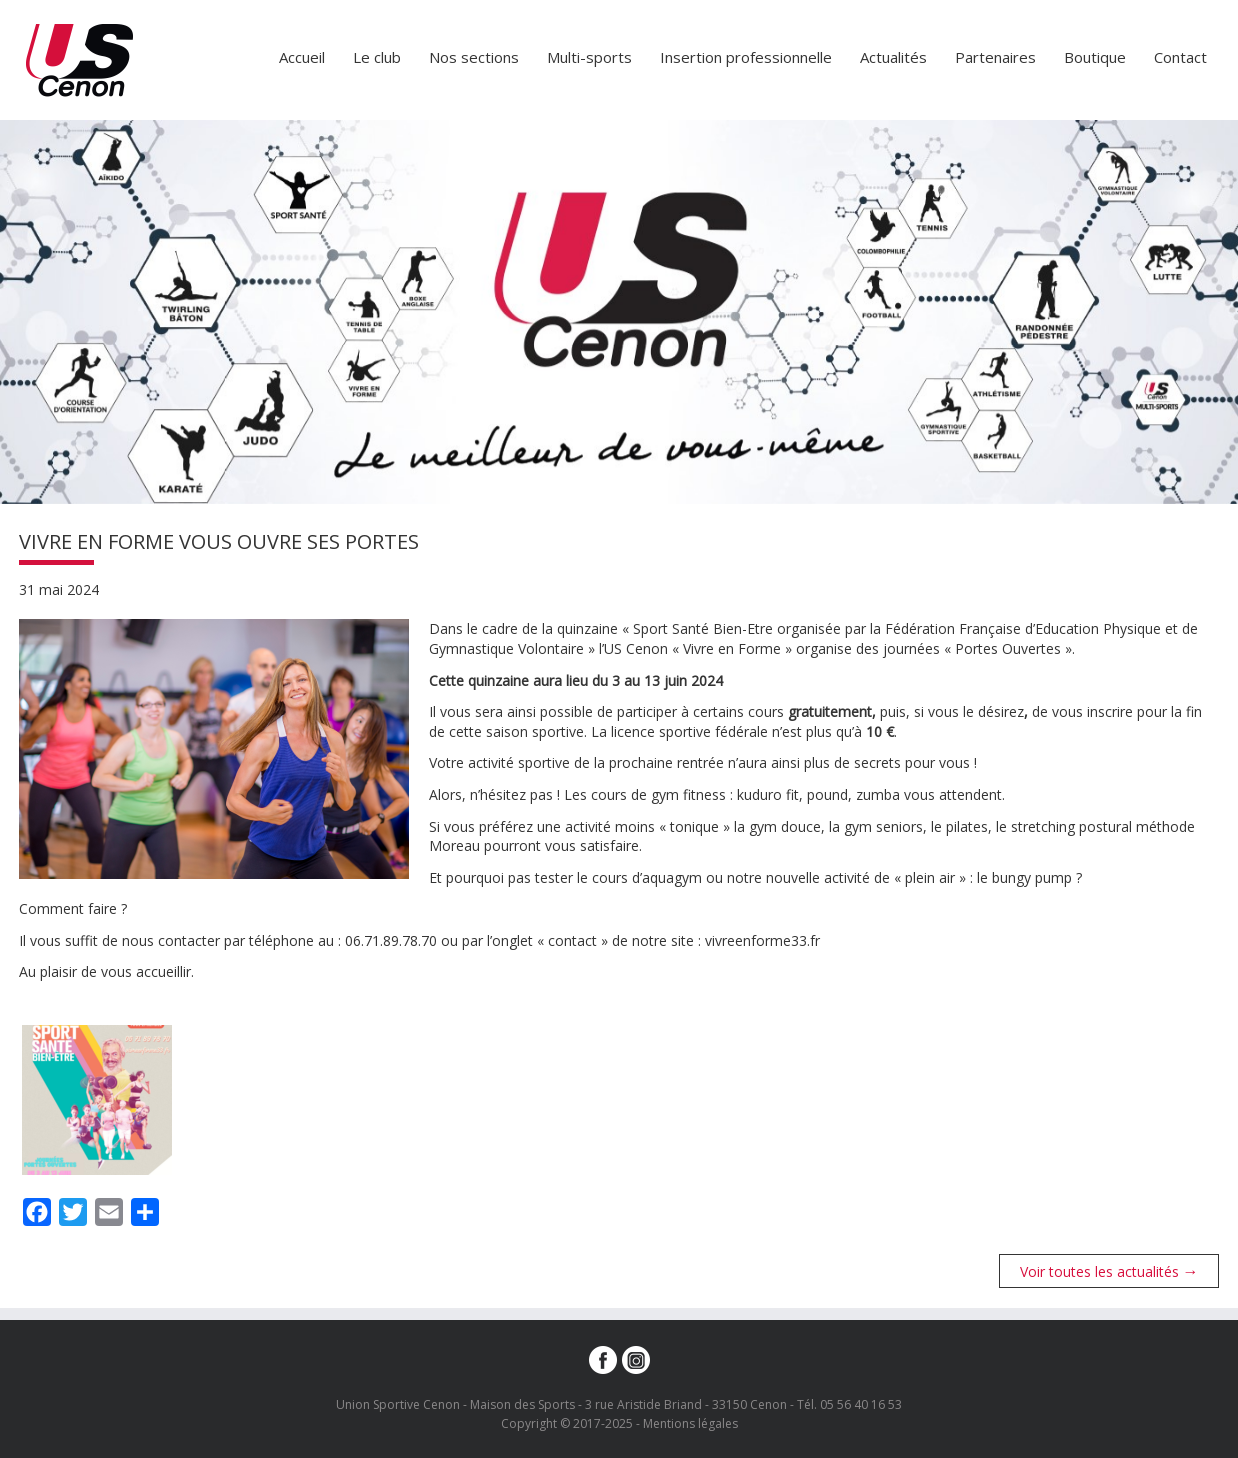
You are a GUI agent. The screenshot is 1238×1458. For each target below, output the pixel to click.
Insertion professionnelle (746, 57)
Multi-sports (589, 57)
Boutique (1095, 57)
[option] (619, 312)
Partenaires (995, 57)
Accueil (302, 57)
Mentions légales (690, 1423)
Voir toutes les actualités (1109, 1271)
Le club (377, 57)
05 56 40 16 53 (861, 1404)
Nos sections (474, 57)
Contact (1180, 57)
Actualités (893, 57)
